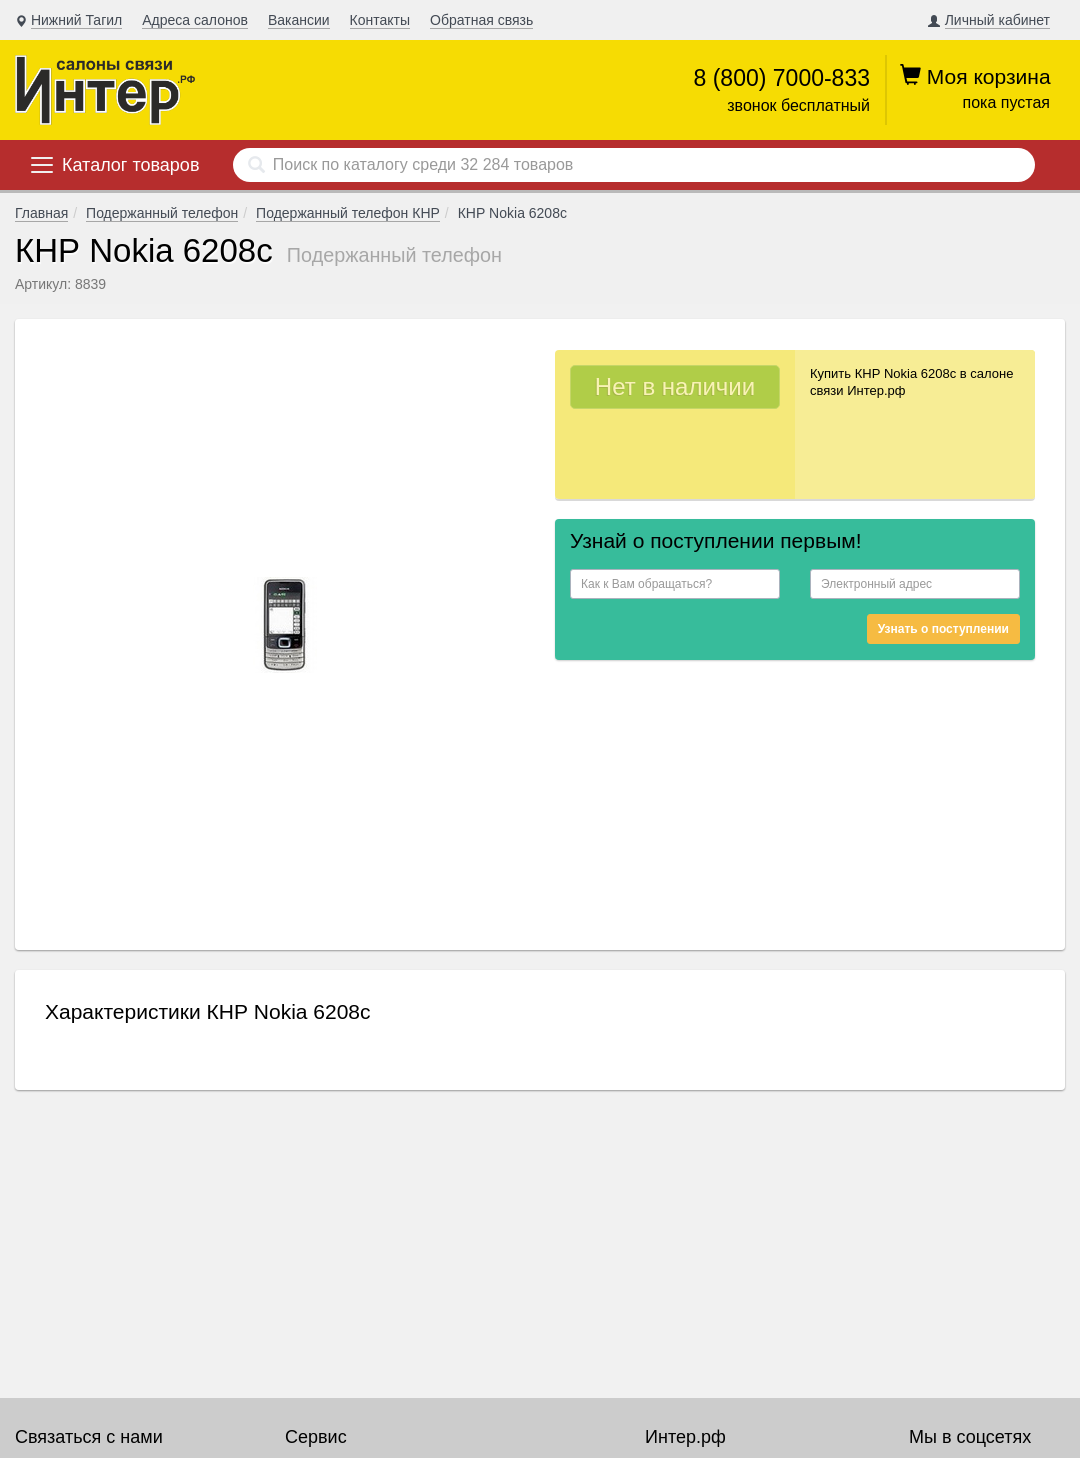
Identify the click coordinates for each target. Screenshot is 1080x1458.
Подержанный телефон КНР (348, 213)
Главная (41, 213)
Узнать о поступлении (943, 629)
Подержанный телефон (162, 213)
